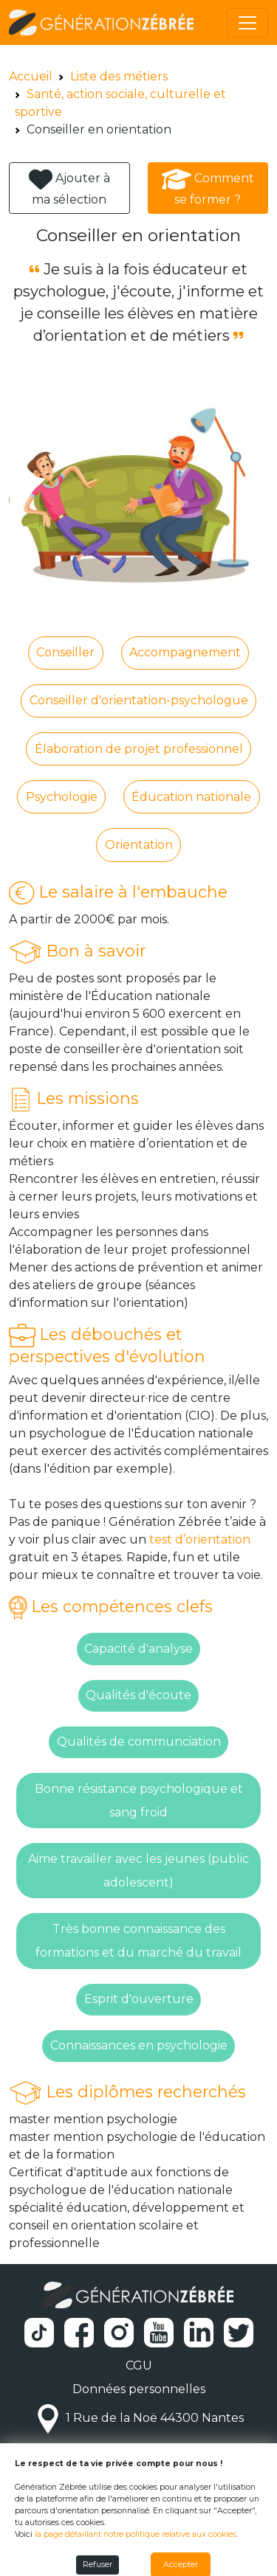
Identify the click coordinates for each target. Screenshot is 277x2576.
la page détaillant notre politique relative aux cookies (135, 2534)
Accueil (30, 76)
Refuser (97, 2564)
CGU (139, 2365)
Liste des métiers (119, 76)
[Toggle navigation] (247, 23)
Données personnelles (138, 2389)
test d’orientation (199, 1539)
